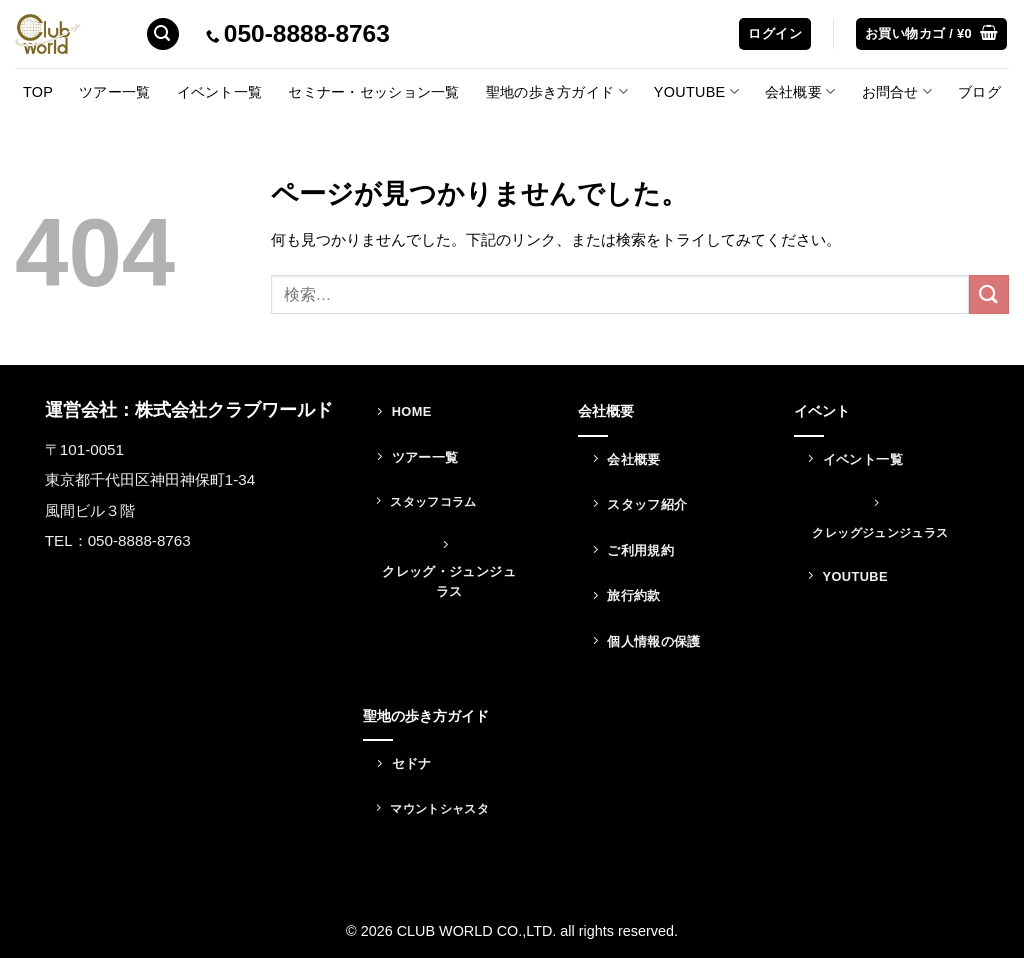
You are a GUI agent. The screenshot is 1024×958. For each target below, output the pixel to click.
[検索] (163, 34)
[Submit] (989, 294)
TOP (38, 92)
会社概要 (800, 91)
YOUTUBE (696, 91)
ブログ (979, 92)
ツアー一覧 (114, 92)
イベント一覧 (220, 92)
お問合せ (897, 91)
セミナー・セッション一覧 (373, 92)
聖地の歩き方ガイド (557, 91)
